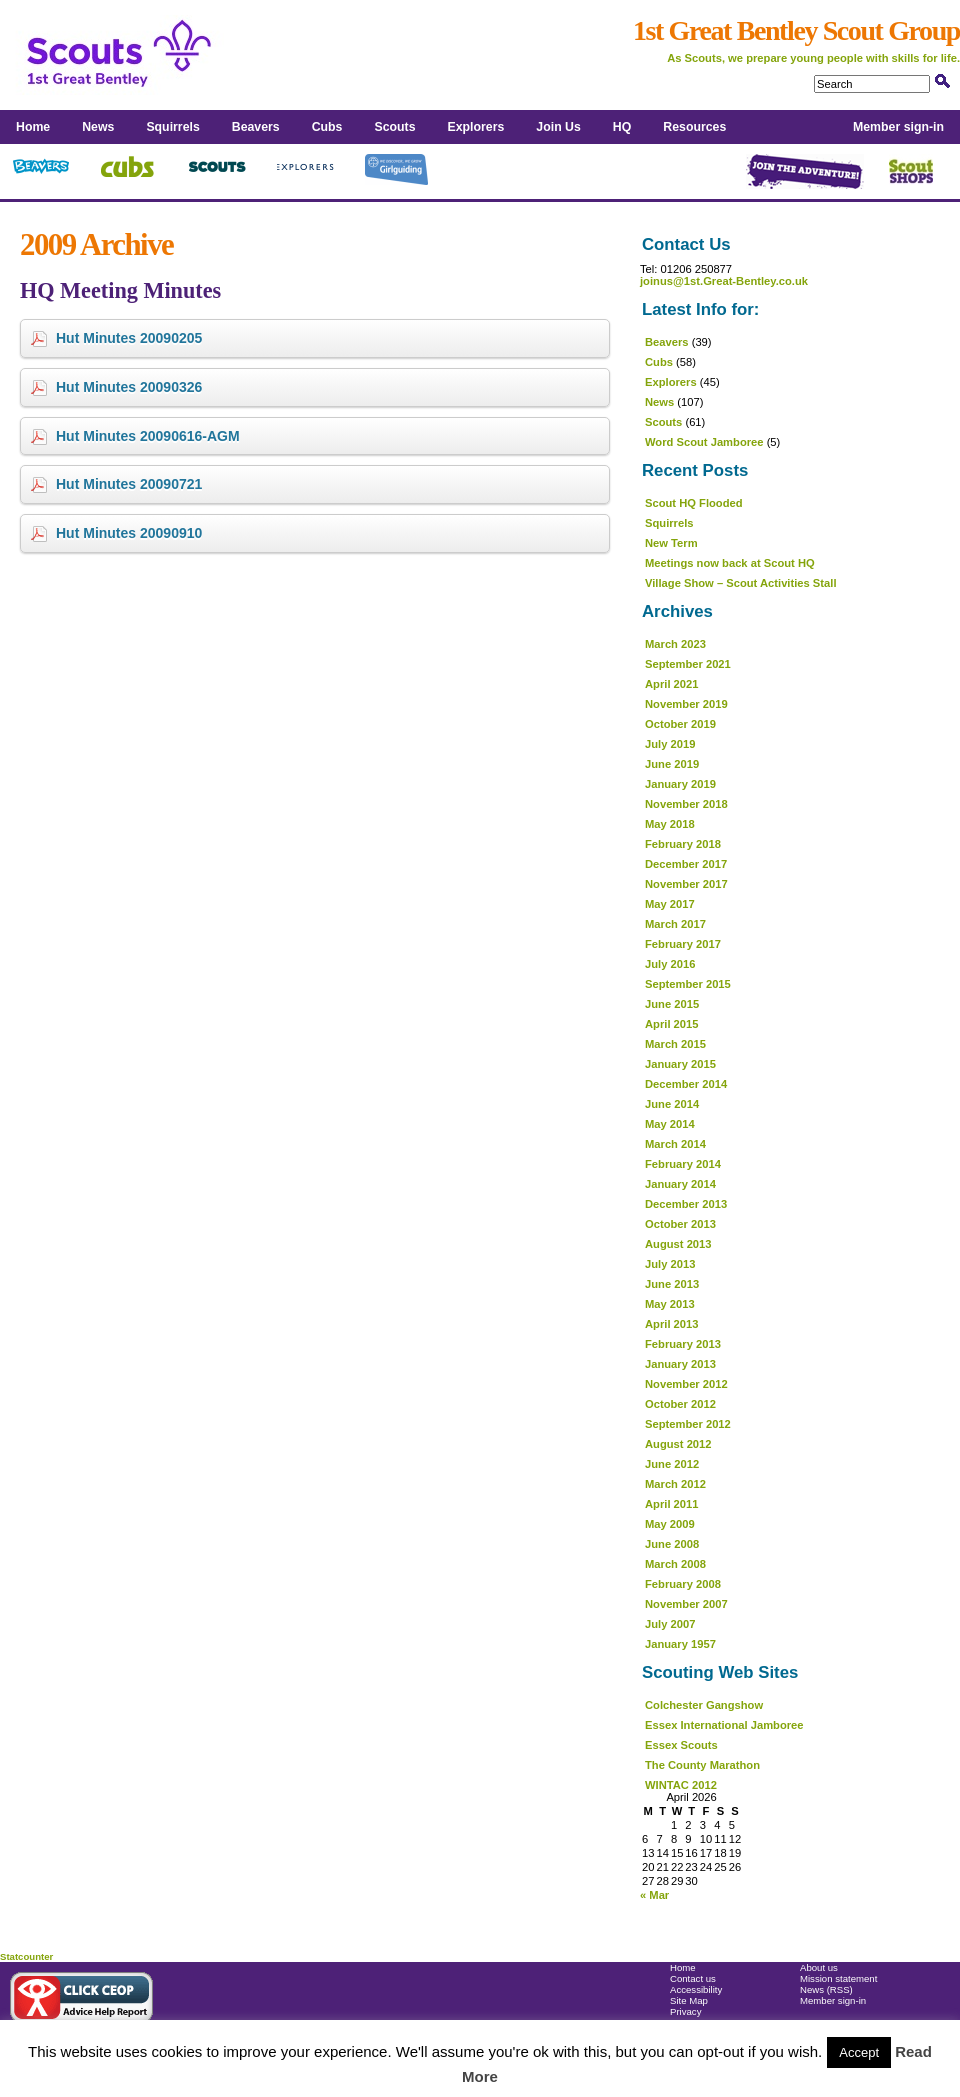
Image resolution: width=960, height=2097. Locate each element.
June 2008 (672, 1544)
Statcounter (26, 1956)
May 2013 (670, 1304)
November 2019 (686, 704)
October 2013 (680, 1224)
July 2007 (670, 1624)
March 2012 (675, 1484)
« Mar (654, 1895)
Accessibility (696, 1989)
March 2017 (675, 924)
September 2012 (688, 1424)
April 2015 (671, 1024)
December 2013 (686, 1204)
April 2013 (671, 1324)
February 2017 (683, 944)
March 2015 (675, 1044)
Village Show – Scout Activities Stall (741, 583)
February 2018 (683, 844)
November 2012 (686, 1384)
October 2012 (680, 1404)
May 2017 (670, 904)
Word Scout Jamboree (704, 442)
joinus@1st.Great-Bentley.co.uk (724, 281)
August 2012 (678, 1444)
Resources (694, 127)
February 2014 (683, 1164)
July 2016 (670, 964)
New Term (671, 543)
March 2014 (675, 1144)
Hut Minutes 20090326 (129, 387)
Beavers (256, 127)
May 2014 (670, 1124)
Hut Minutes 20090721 (129, 484)
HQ (622, 127)
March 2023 (675, 644)
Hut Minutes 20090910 (129, 533)
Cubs (327, 127)
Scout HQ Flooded (694, 503)
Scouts (394, 127)
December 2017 (686, 864)
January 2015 (680, 1064)
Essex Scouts (681, 1745)
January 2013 (680, 1364)
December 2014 (686, 1084)
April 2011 (671, 1504)
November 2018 (686, 804)
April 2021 (671, 684)
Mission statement (838, 1978)
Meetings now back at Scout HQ (730, 563)
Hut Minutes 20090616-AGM (148, 436)
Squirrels (172, 127)
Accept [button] (859, 2052)
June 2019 (672, 764)
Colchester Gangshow (704, 1705)
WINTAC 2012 (681, 1785)
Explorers (476, 127)
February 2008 (683, 1584)
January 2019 (680, 784)
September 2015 (688, 984)
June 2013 (672, 1284)
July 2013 (670, 1264)
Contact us (693, 1978)
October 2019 (680, 724)
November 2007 (686, 1604)
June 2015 (672, 1004)
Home (33, 127)
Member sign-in (898, 127)
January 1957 (680, 1644)
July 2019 (670, 744)
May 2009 (670, 1524)
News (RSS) (826, 1989)
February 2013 (683, 1344)
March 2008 (675, 1564)
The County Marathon (702, 1765)
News (98, 127)
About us (819, 1967)
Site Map (689, 2000)
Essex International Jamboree (724, 1725)
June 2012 (672, 1464)
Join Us (558, 127)
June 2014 (672, 1104)
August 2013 (678, 1244)
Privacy (685, 2011)
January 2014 (680, 1184)
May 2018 (670, 824)
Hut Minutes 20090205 (129, 338)
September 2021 (688, 664)
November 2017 (686, 884)
